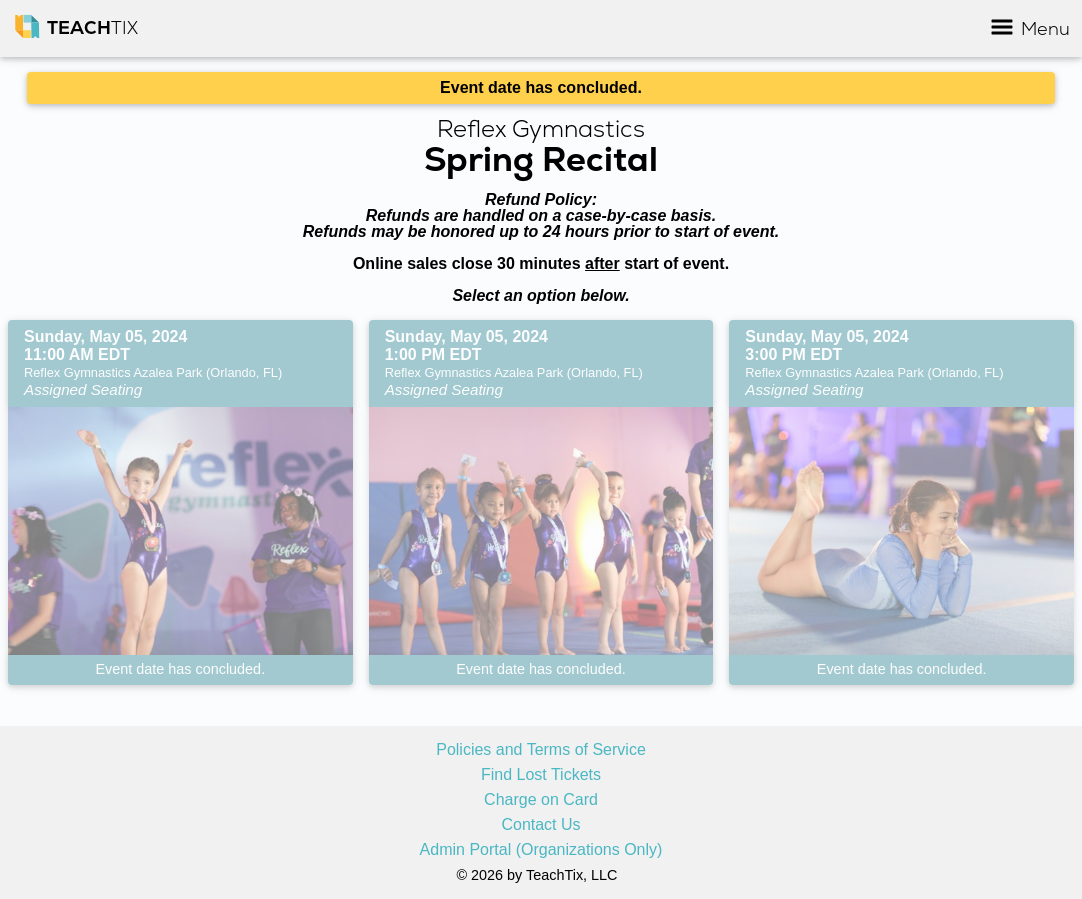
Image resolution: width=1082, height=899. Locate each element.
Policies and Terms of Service (541, 750)
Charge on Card (541, 800)
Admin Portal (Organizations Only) (541, 850)
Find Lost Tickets (541, 775)
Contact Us (540, 825)
